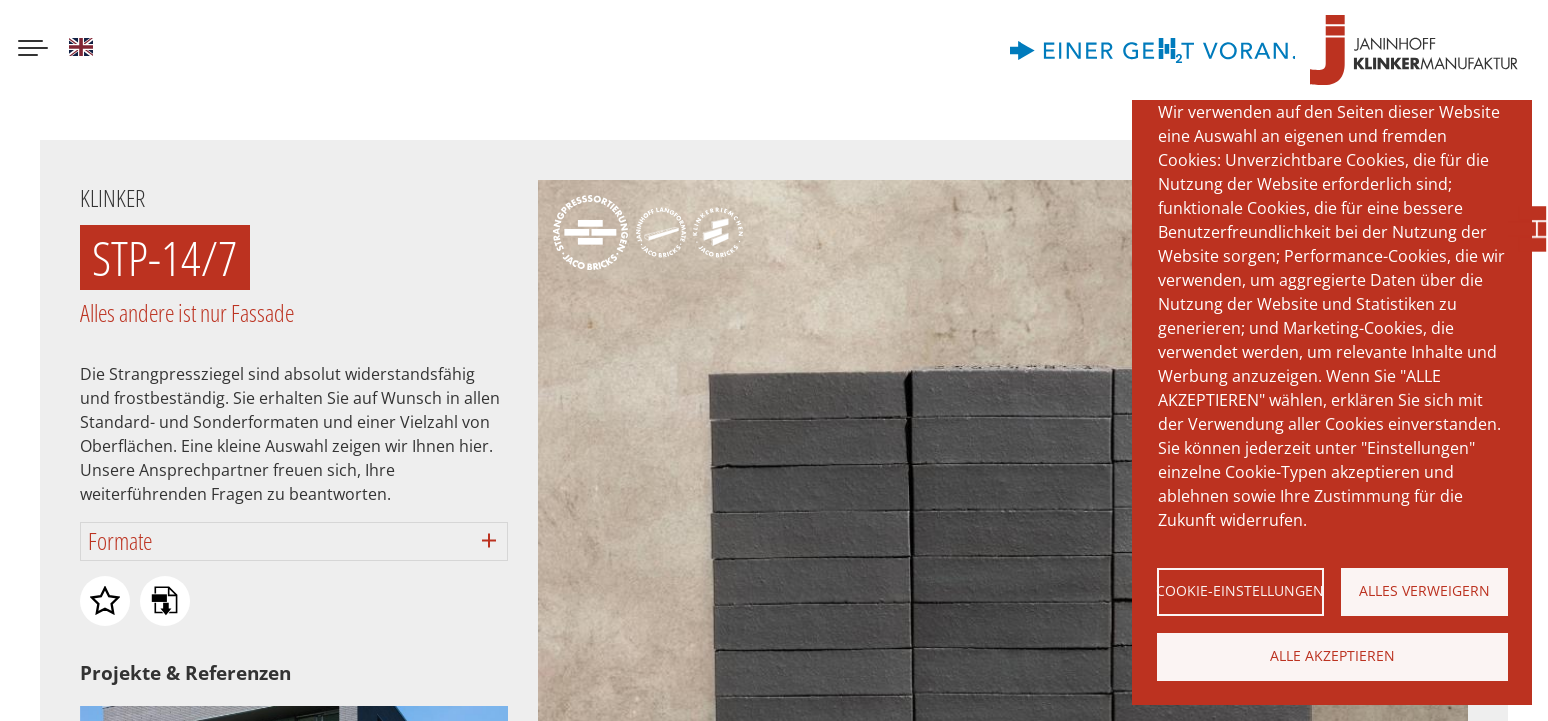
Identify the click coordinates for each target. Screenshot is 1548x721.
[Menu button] (33, 50)
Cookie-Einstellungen (1240, 590)
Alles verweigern (1424, 590)
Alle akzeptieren (1332, 655)
